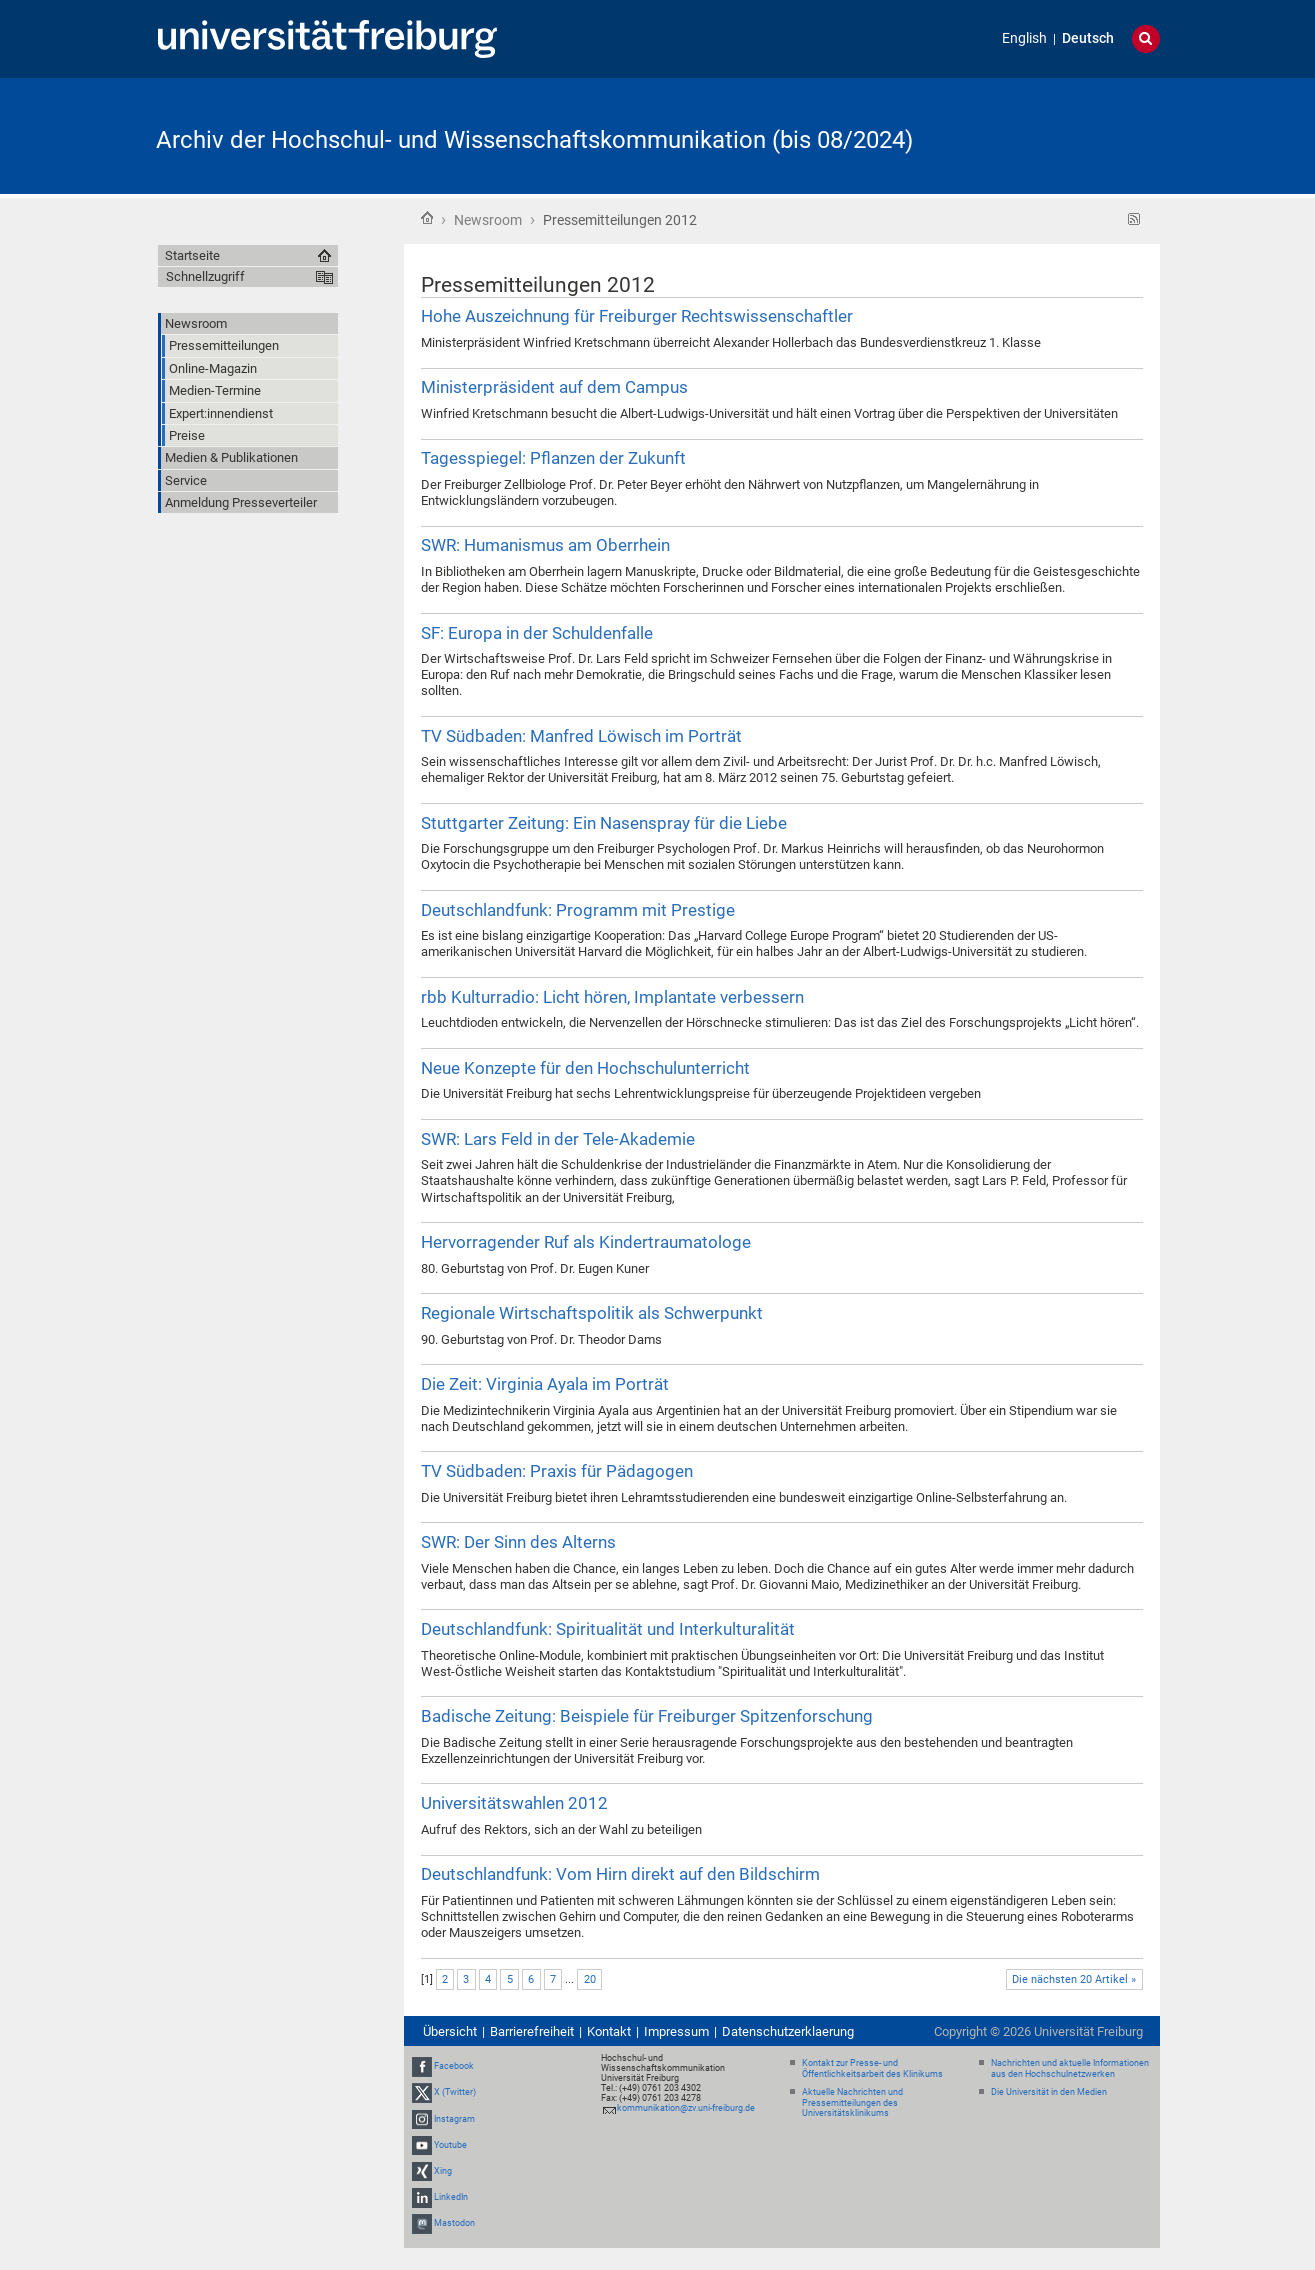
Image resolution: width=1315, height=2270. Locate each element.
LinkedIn (451, 2197)
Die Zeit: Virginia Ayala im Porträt (545, 1384)
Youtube (450, 2145)
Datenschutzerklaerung (788, 2031)
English (1024, 38)
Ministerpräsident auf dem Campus (554, 387)
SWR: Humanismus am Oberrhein (545, 545)
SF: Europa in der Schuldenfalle (537, 633)
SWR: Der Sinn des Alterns (518, 1542)
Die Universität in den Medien (1049, 2092)
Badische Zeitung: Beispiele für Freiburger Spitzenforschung (647, 1716)
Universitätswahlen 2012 (514, 1803)
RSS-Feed (1134, 219)
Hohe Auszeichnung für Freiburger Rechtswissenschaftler (637, 316)
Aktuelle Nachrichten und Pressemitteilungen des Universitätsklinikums (852, 2103)
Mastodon (454, 2224)
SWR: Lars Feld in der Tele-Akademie (558, 1139)
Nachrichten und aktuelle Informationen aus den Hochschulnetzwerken (1070, 2068)
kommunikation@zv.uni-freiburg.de (686, 2108)
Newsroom (488, 220)
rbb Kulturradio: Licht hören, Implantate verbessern (612, 997)
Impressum (676, 2031)
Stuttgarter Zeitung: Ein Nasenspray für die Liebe (604, 823)
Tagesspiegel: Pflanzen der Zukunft (553, 458)
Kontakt (609, 2031)
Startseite (427, 218)
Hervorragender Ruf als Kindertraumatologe (586, 1242)
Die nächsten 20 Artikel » (1074, 1979)
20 (590, 1979)
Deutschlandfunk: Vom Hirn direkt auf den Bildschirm (620, 1874)
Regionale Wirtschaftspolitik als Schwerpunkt (592, 1313)
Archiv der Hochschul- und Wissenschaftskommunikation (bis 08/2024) (534, 140)
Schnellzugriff (205, 276)
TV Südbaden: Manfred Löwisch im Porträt (581, 736)
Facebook (454, 2066)
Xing (443, 2171)
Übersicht (450, 2031)
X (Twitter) (455, 2092)
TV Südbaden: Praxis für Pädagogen (557, 1471)
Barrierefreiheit (532, 2031)
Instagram (454, 2119)
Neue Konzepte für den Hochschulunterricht (585, 1068)
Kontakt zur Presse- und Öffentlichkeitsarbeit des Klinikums (872, 2068)
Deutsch (1088, 38)
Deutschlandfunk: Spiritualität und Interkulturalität (608, 1629)
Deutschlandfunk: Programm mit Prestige (578, 910)
